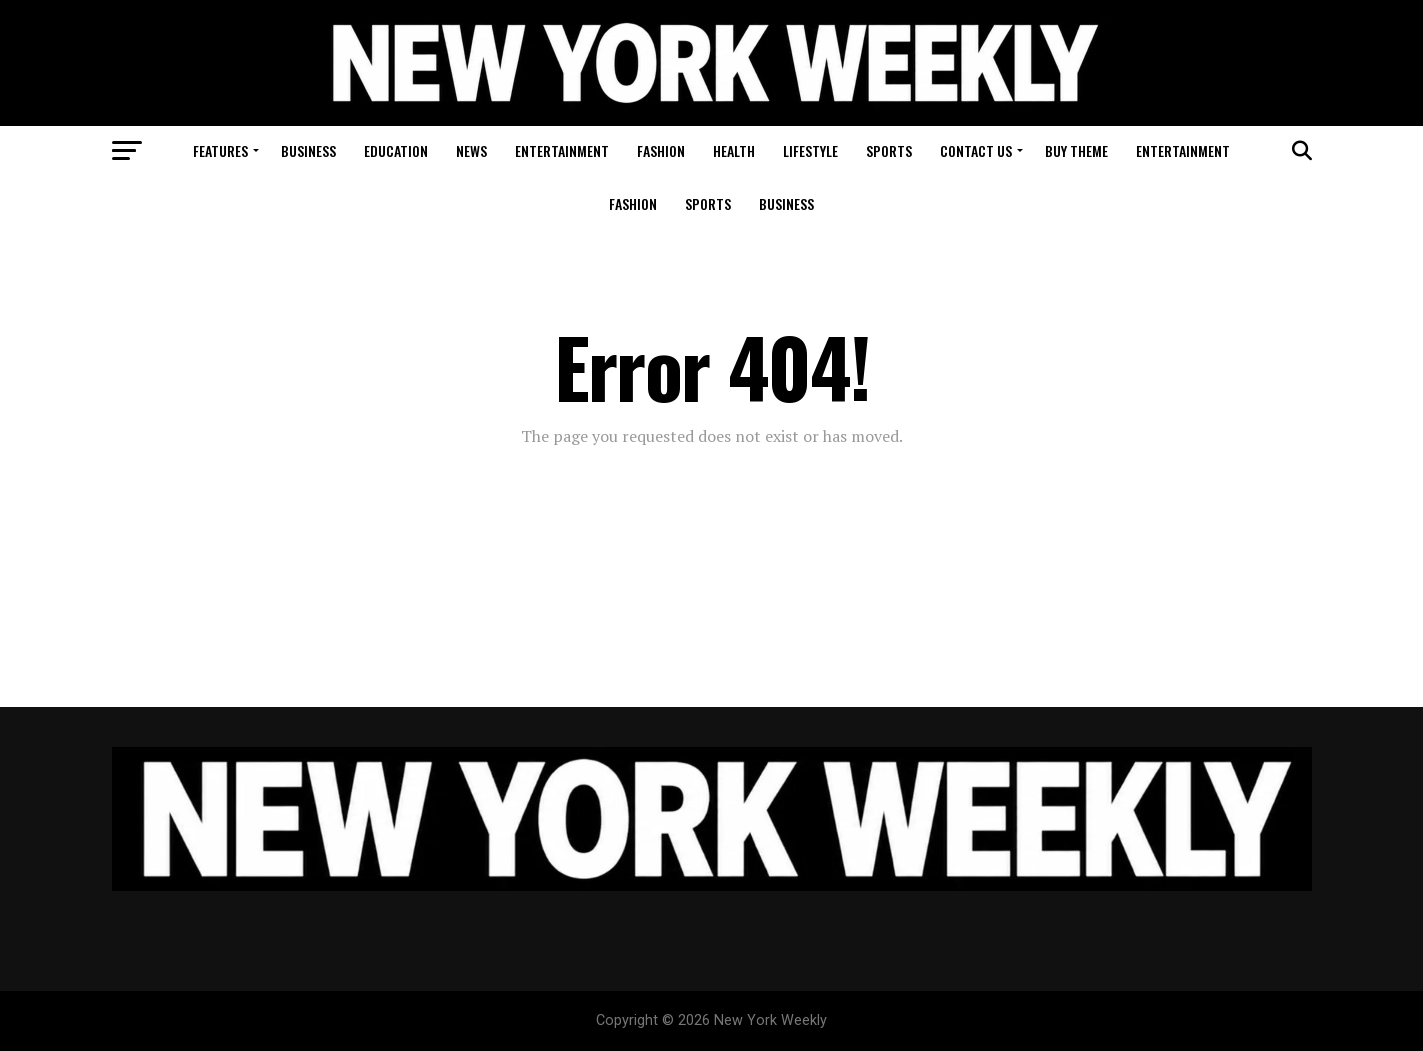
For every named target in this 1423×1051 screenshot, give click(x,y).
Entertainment (562, 150)
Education (396, 150)
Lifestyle (810, 150)
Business (308, 150)
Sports (889, 150)
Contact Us (976, 150)
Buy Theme (1076, 150)
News (471, 150)
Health (734, 150)
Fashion (661, 150)
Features (220, 150)
